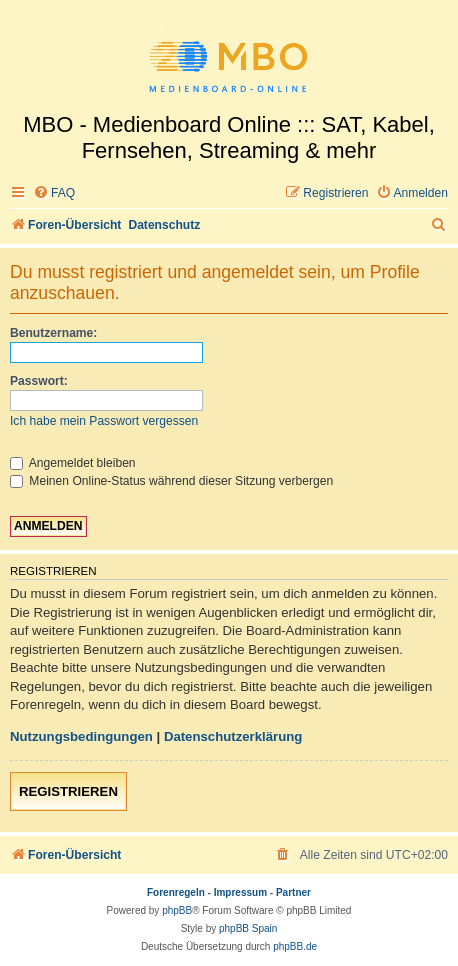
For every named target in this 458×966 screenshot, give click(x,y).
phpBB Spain (248, 928)
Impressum (240, 892)
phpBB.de (295, 946)
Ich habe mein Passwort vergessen (104, 421)
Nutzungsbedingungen (81, 736)
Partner (293, 892)
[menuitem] (54, 193)
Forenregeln (176, 892)
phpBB (177, 910)
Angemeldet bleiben (73, 463)
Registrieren (68, 791)
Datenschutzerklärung (233, 736)
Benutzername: (53, 333)
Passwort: (39, 381)
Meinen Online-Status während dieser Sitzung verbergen (171, 481)
